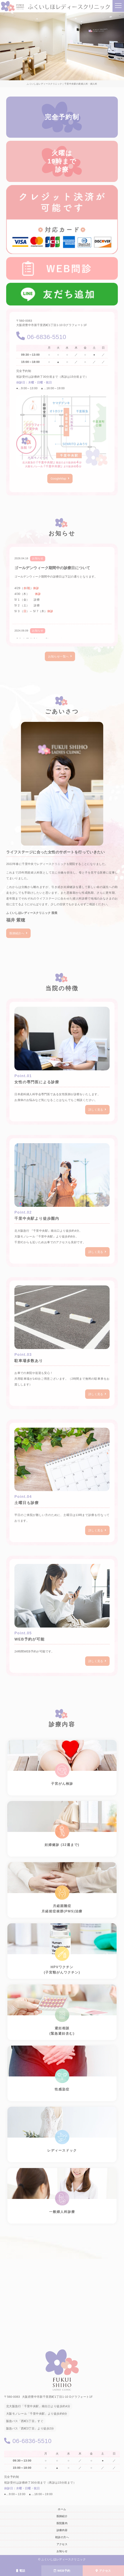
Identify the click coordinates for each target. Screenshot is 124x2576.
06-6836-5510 (54, 336)
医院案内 (62, 2523)
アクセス (103, 2570)
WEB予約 (62, 2570)
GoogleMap (58, 478)
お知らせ (62, 2551)
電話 (20, 2570)
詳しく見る (95, 1109)
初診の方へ (62, 2537)
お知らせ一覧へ (58, 656)
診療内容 (62, 2530)
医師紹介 (62, 2516)
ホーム (62, 2509)
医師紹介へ (16, 933)
